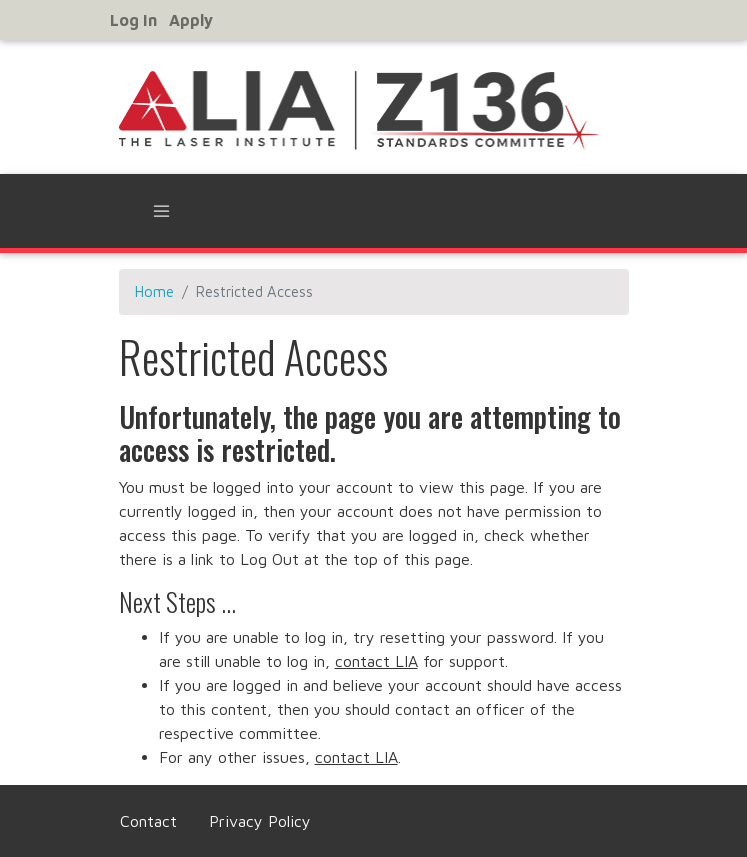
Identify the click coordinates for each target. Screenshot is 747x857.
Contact (148, 821)
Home (154, 291)
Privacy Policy (260, 821)
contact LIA (376, 661)
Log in (133, 20)
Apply (191, 20)
